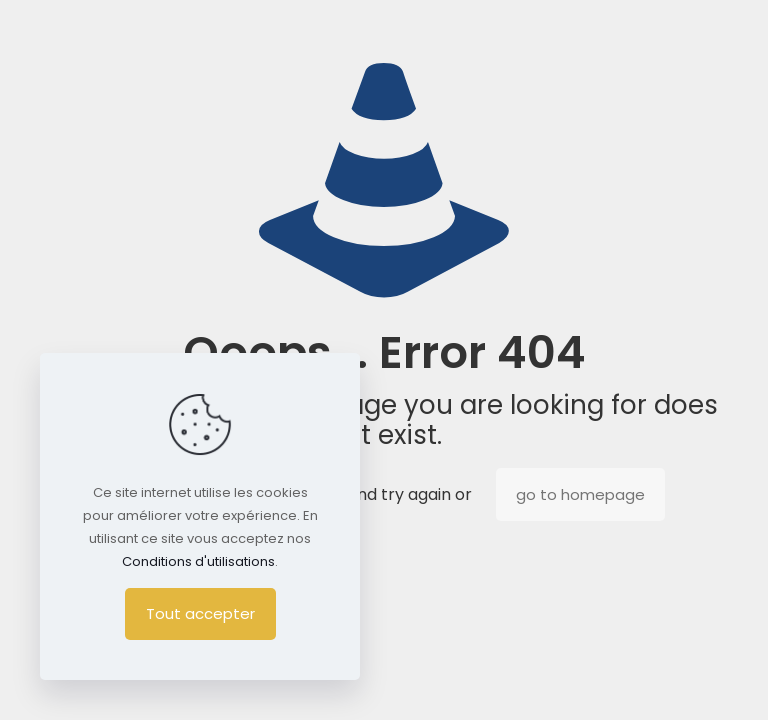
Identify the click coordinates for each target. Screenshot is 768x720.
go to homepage (580, 494)
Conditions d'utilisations (198, 561)
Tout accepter (200, 613)
